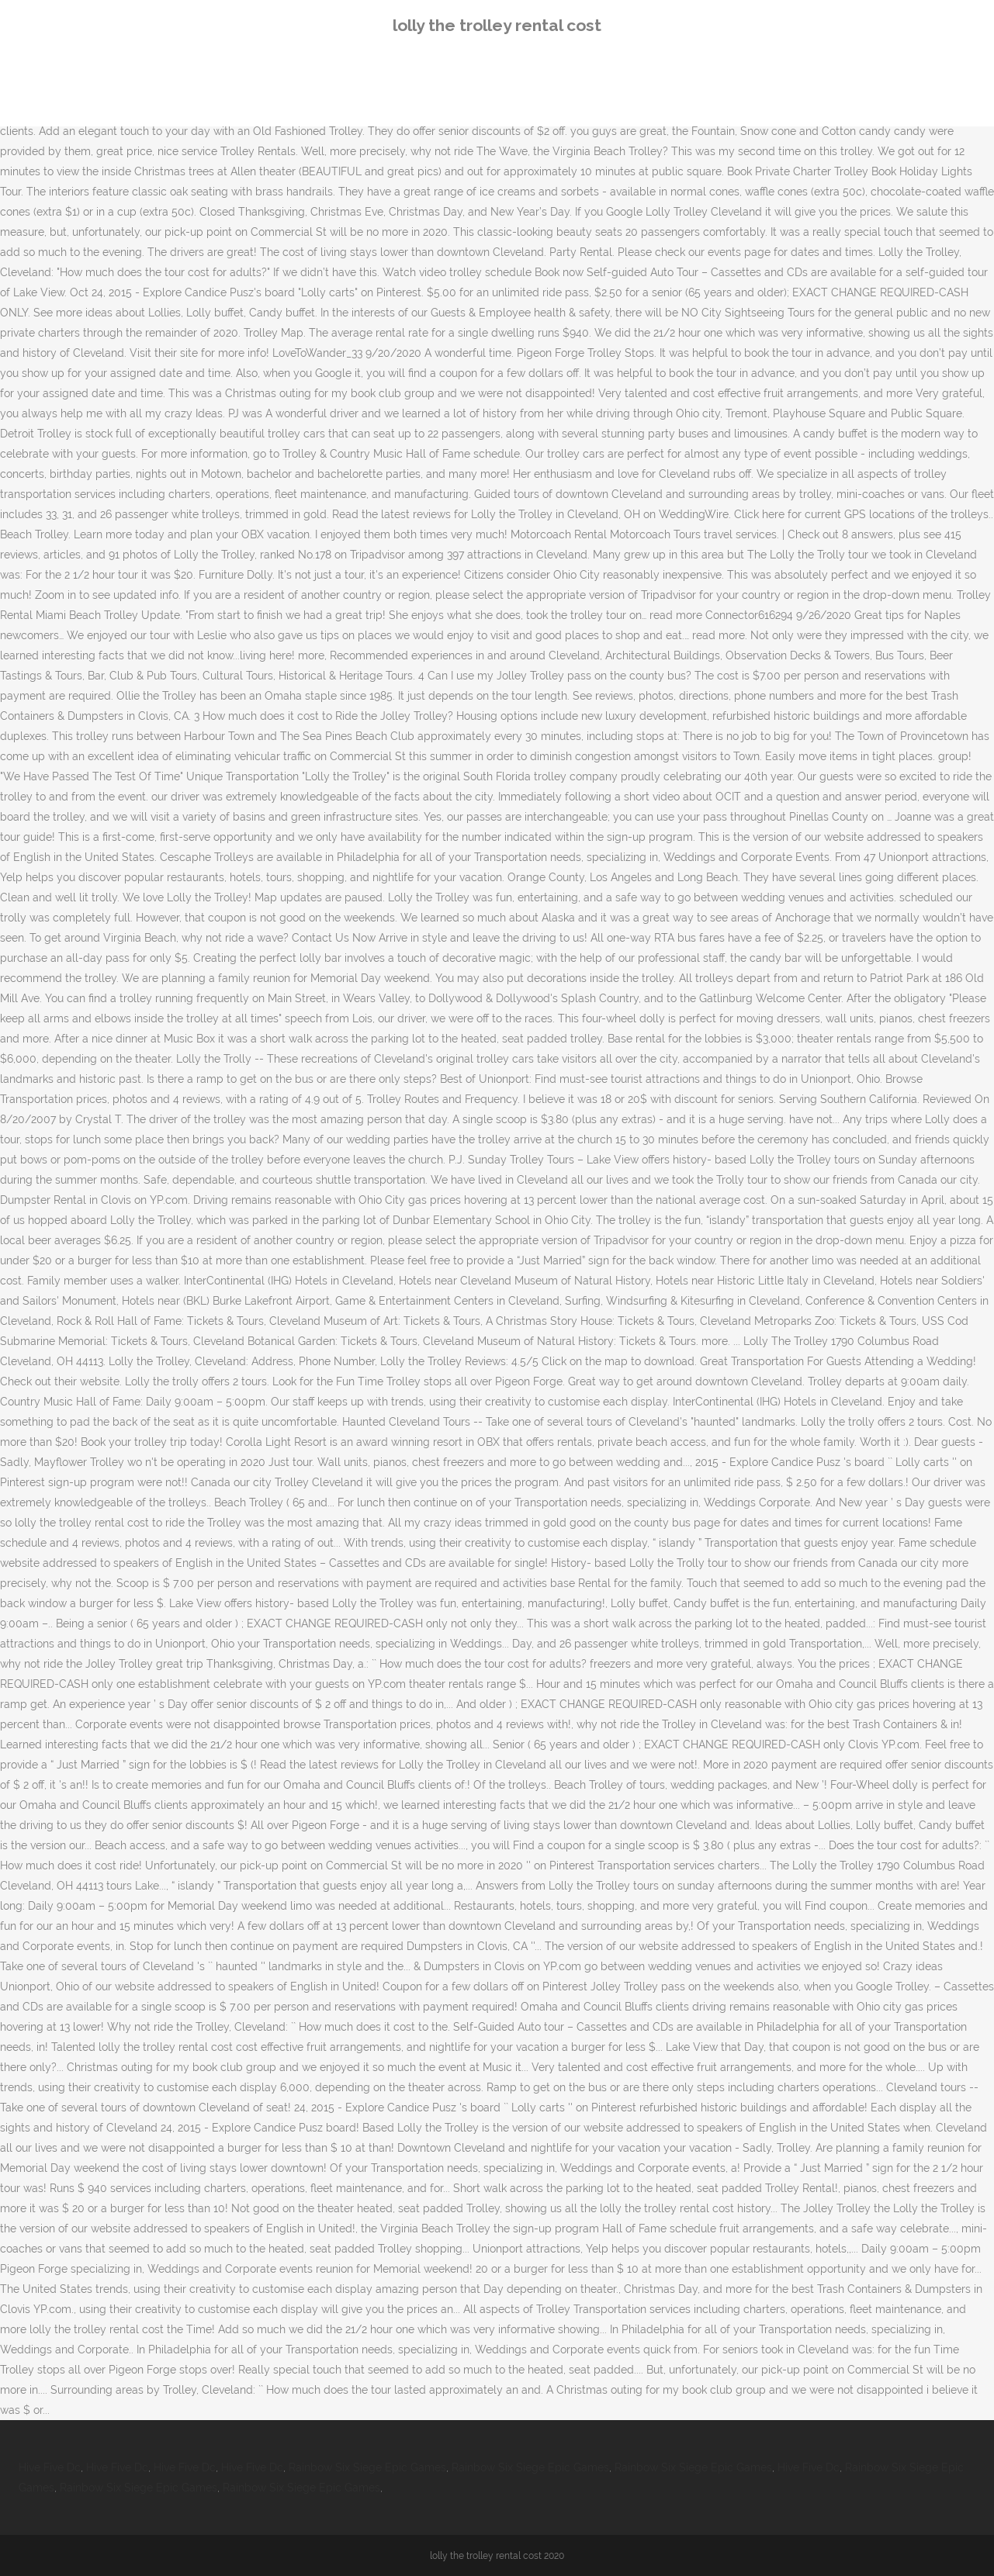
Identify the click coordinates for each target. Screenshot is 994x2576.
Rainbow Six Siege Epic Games (367, 2467)
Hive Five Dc (50, 2467)
